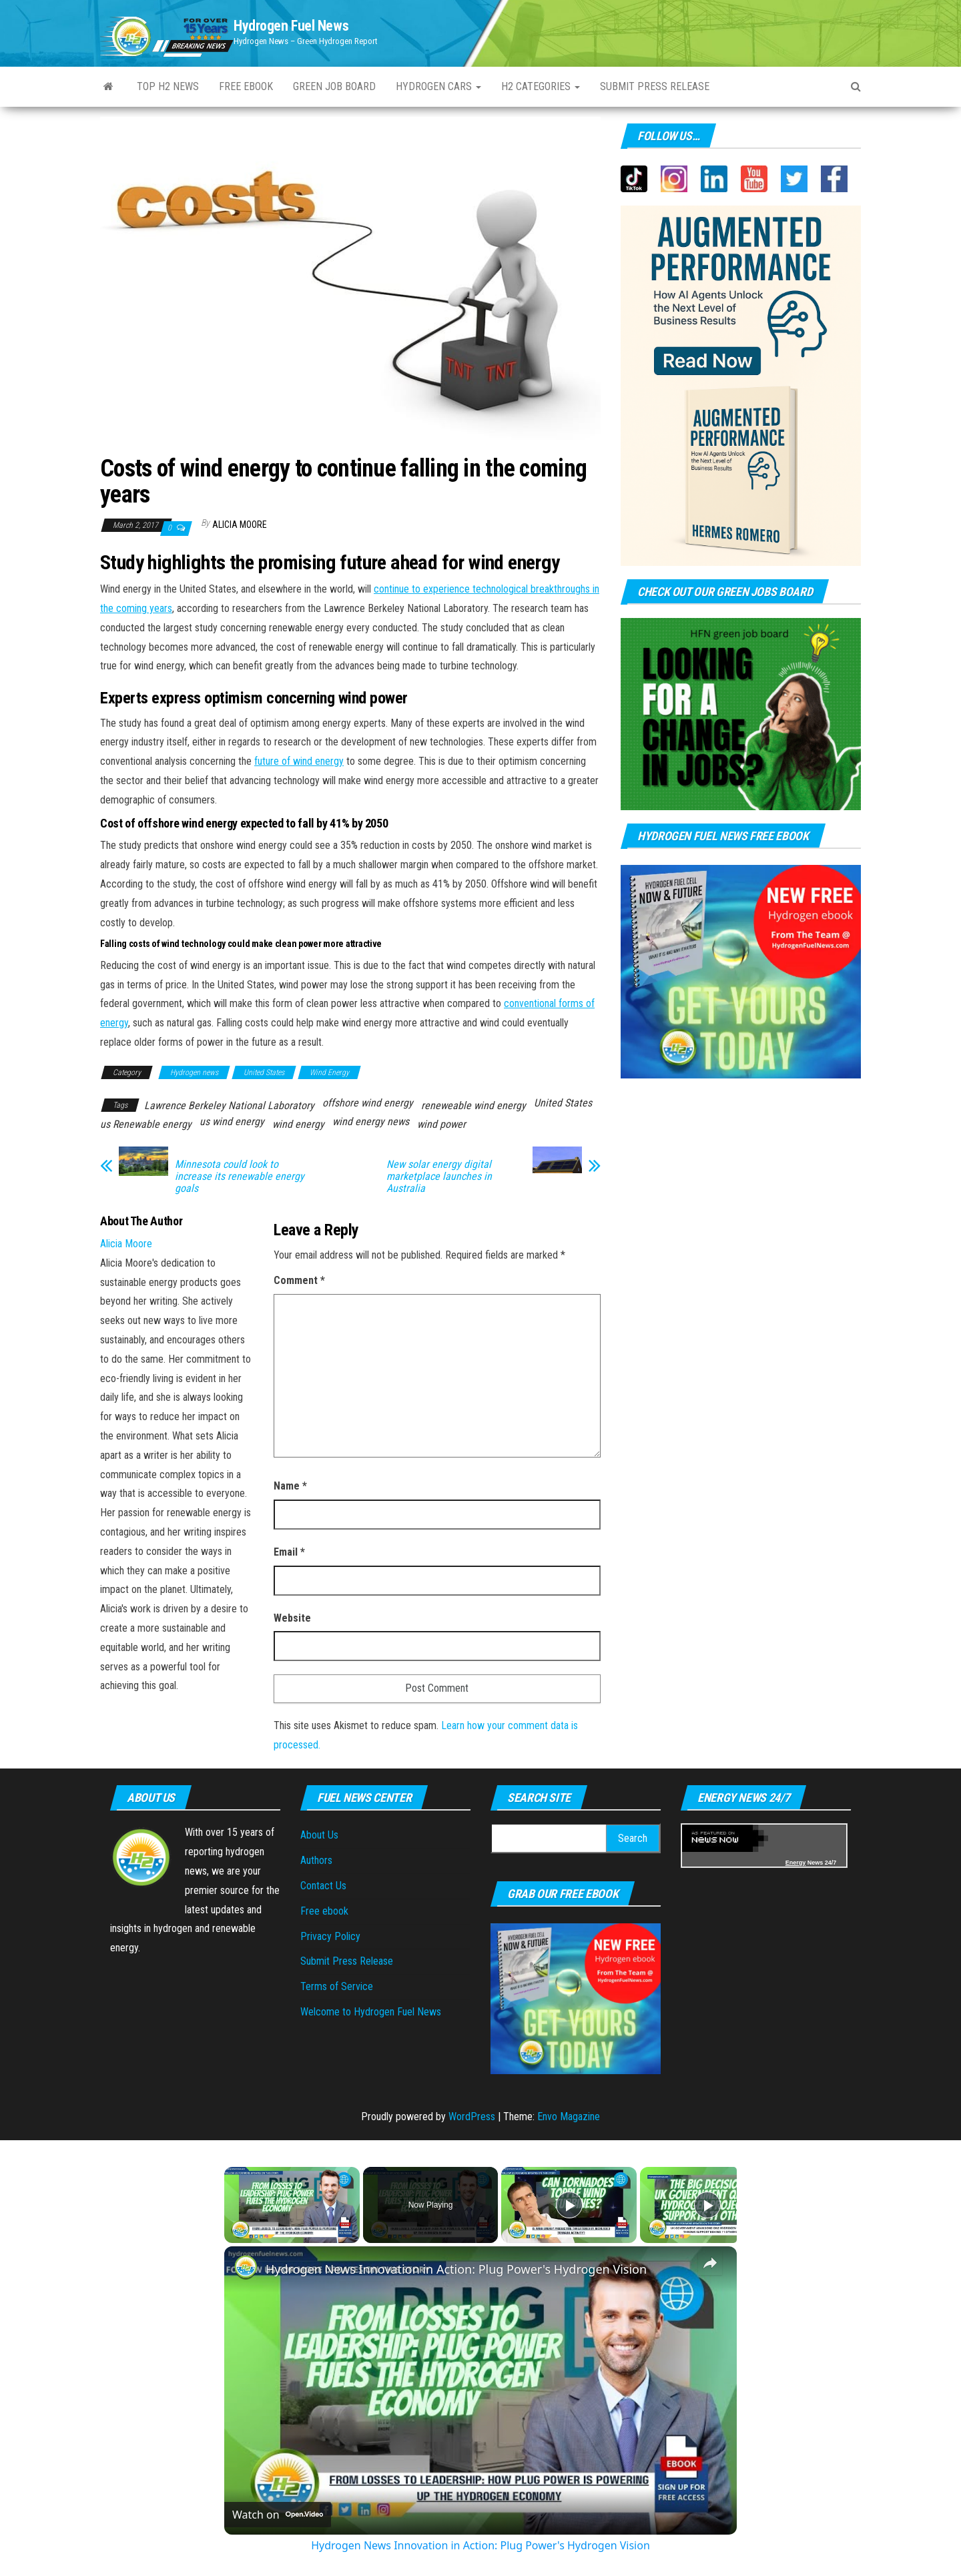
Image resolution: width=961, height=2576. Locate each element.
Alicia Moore (239, 524)
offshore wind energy (367, 1102)
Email (289, 1552)
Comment (299, 1280)
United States (264, 1072)
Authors (316, 1860)
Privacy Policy (330, 1936)
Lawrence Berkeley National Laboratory (229, 1105)
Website (292, 1618)
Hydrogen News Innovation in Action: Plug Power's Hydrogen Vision (456, 2269)
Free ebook (246, 86)
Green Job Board (334, 86)
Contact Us (323, 1885)
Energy (795, 1862)
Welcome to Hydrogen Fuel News (370, 2011)
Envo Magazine (568, 2116)
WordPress (471, 2116)
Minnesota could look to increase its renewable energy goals (239, 1177)
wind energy (298, 1124)
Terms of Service (336, 1986)
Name (290, 1486)
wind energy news (370, 1121)
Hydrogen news (194, 1072)
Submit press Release (654, 86)
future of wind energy (299, 761)
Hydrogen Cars (438, 86)
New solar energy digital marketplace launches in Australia (439, 1177)
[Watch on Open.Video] (277, 2514)
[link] (245, 2267)
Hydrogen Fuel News (291, 25)
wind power (441, 1124)
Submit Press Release (346, 1961)
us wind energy (232, 1121)
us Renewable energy (146, 1124)
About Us (319, 1835)
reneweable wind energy (473, 1105)
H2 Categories (540, 86)
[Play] (569, 2205)
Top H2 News (168, 86)
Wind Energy (329, 1072)
